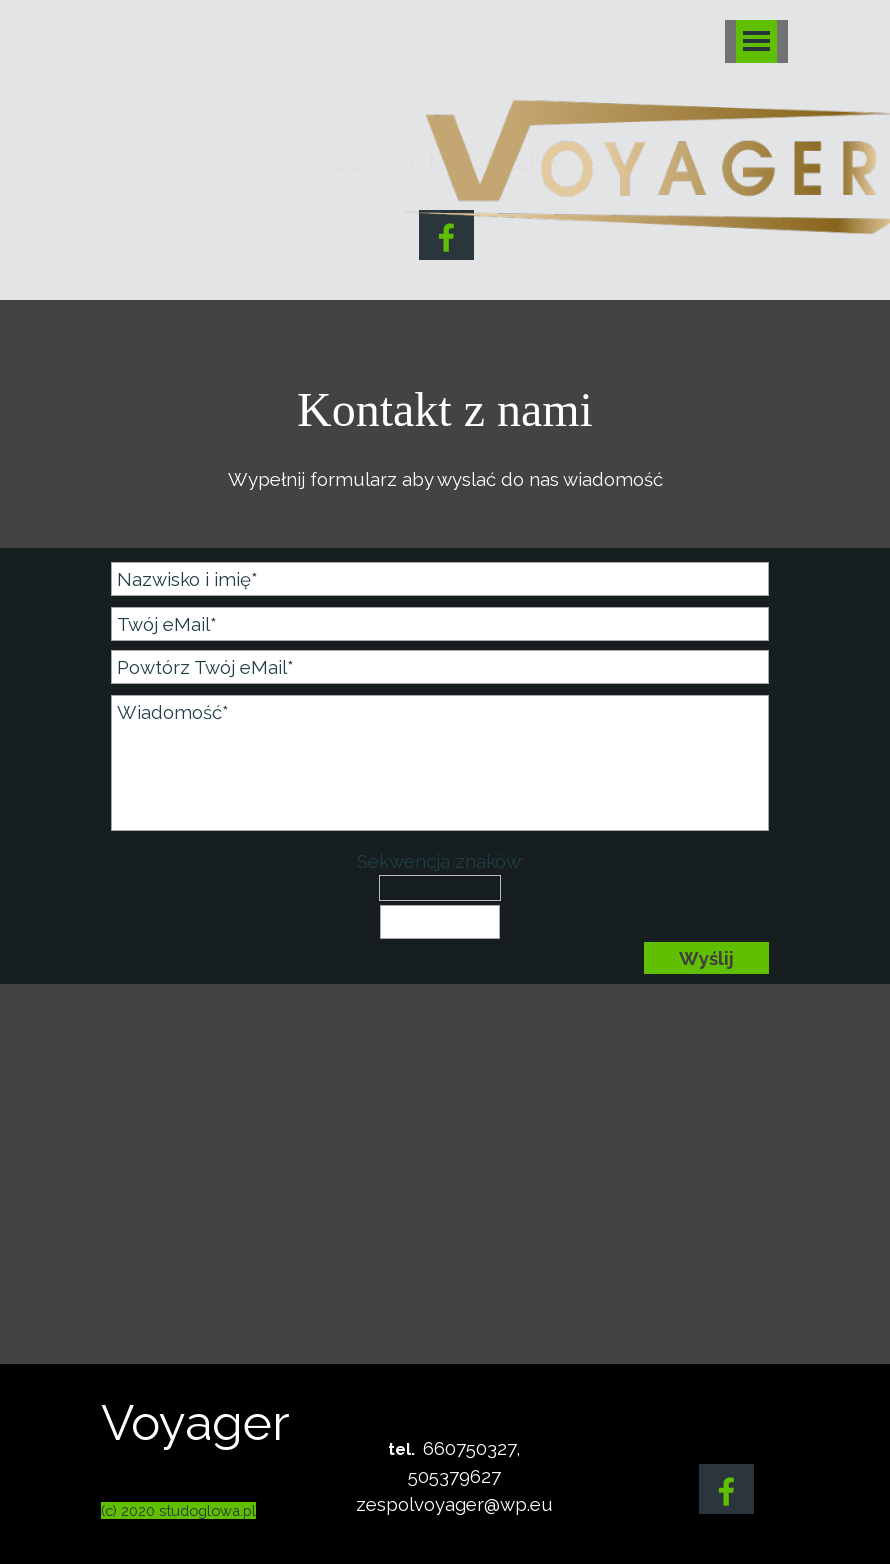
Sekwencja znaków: (440, 861)
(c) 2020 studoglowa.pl (178, 1510)
